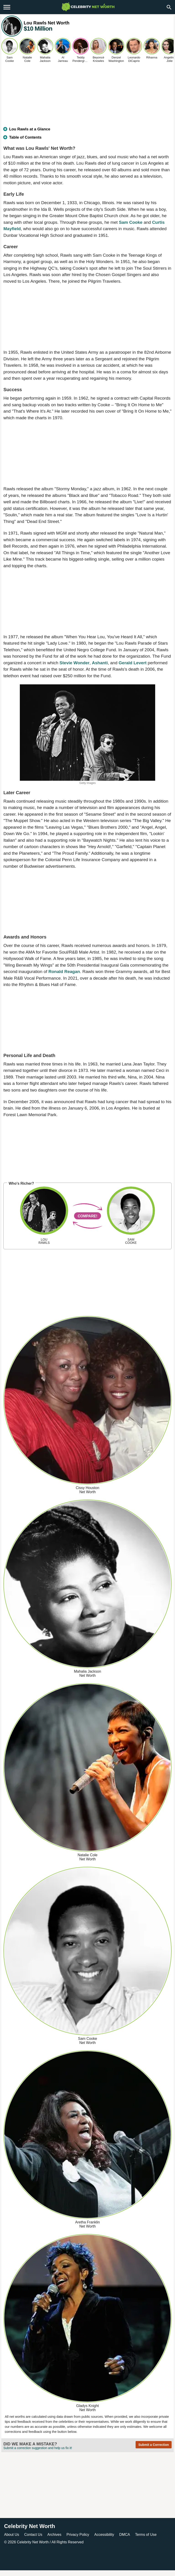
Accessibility (104, 2534)
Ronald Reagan (64, 971)
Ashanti (100, 662)
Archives (54, 2534)
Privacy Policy (78, 2534)
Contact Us (33, 2534)
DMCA (124, 2534)
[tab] (87, 131)
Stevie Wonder (74, 662)
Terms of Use (146, 2534)
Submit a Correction (153, 2445)
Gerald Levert (133, 662)
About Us (11, 2534)
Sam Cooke (130, 222)
